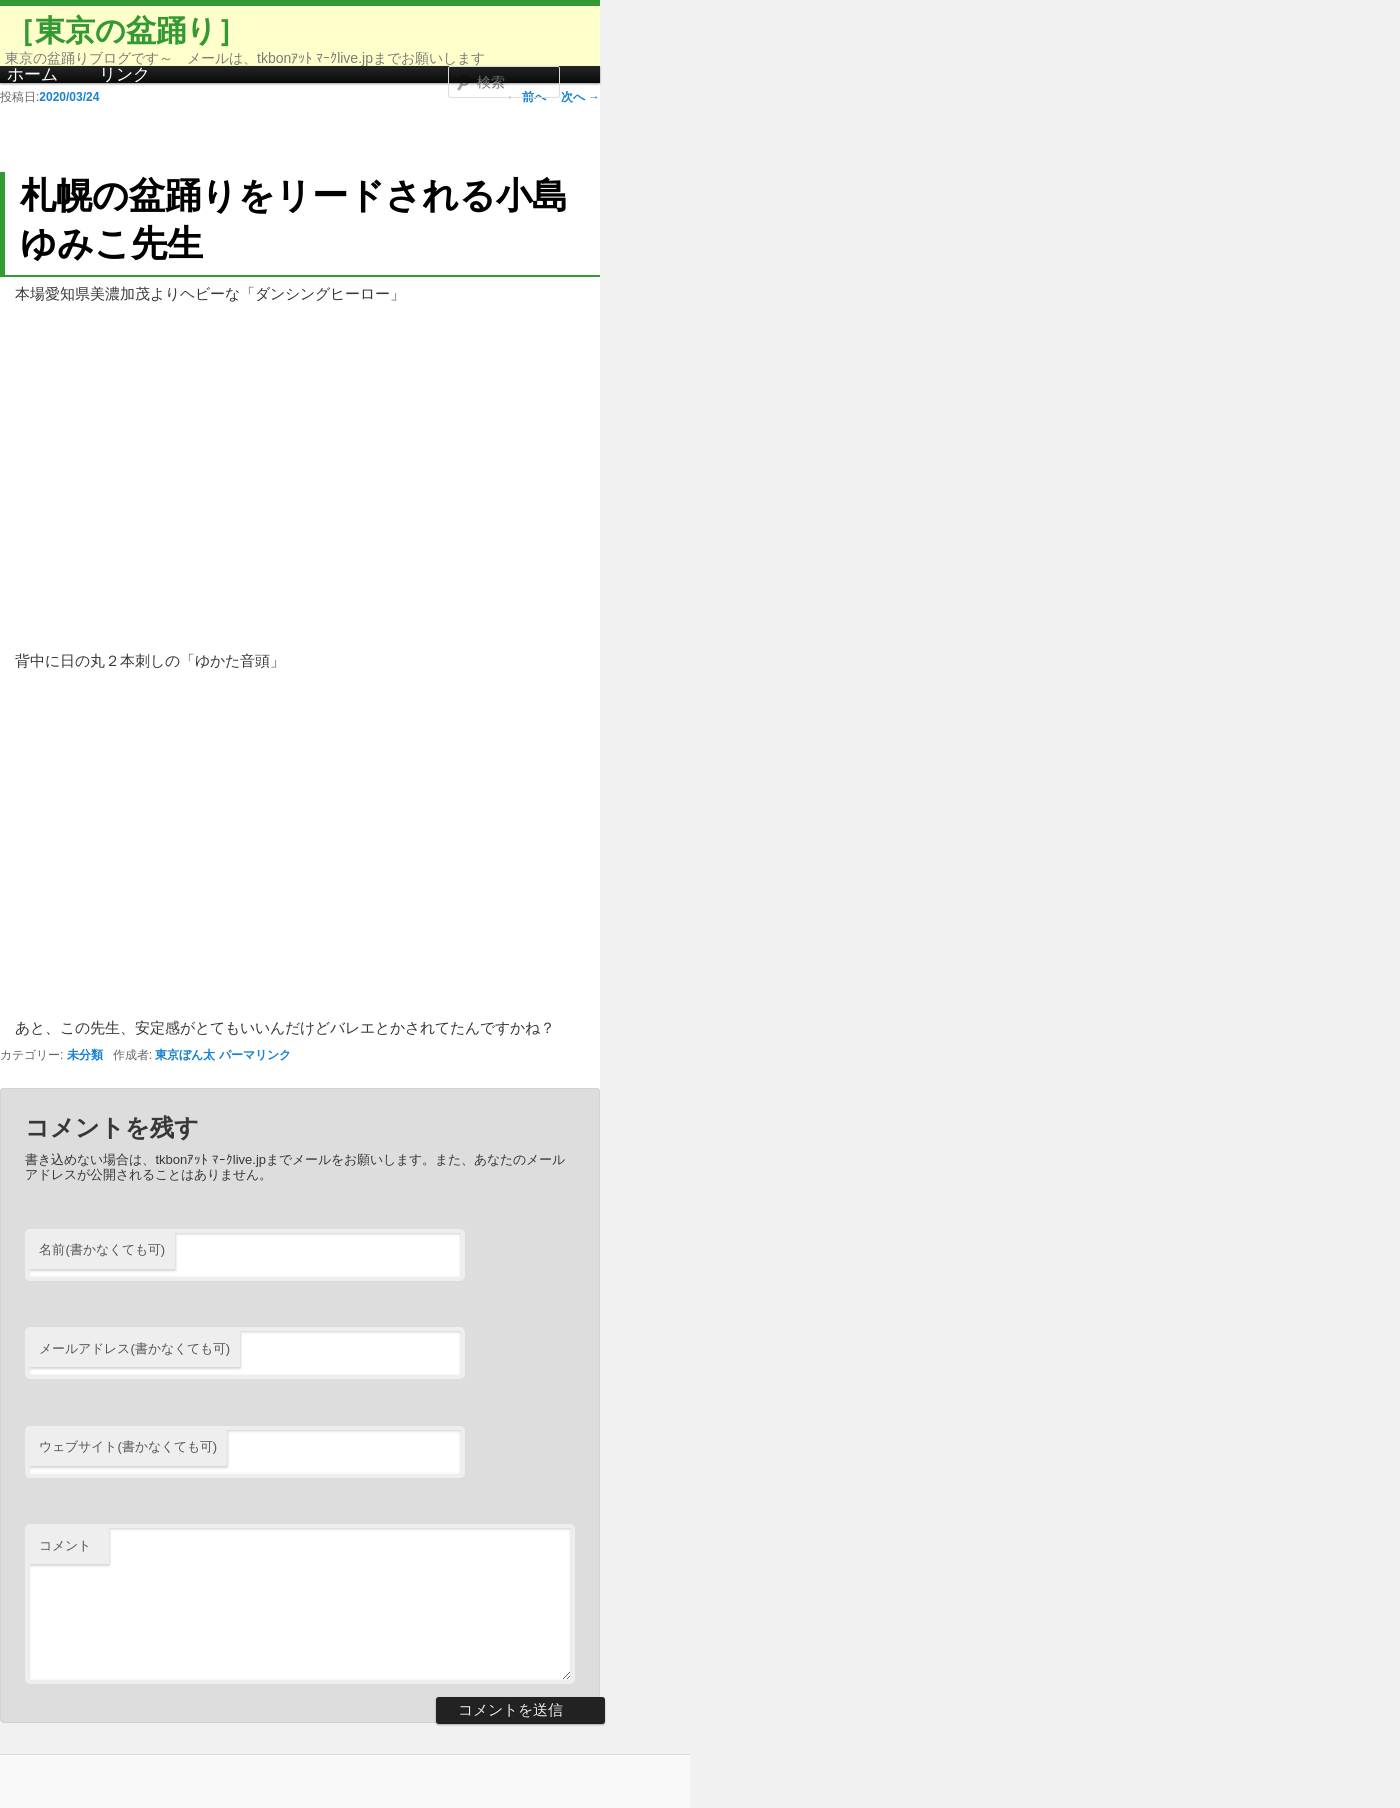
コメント (65, 1545)
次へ (580, 97)
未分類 (85, 1055)
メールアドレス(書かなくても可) (134, 1348)
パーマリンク (255, 1055)
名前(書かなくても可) (102, 1249)
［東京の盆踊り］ (126, 30)
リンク (124, 74)
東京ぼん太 (185, 1055)
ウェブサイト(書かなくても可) (128, 1446)
